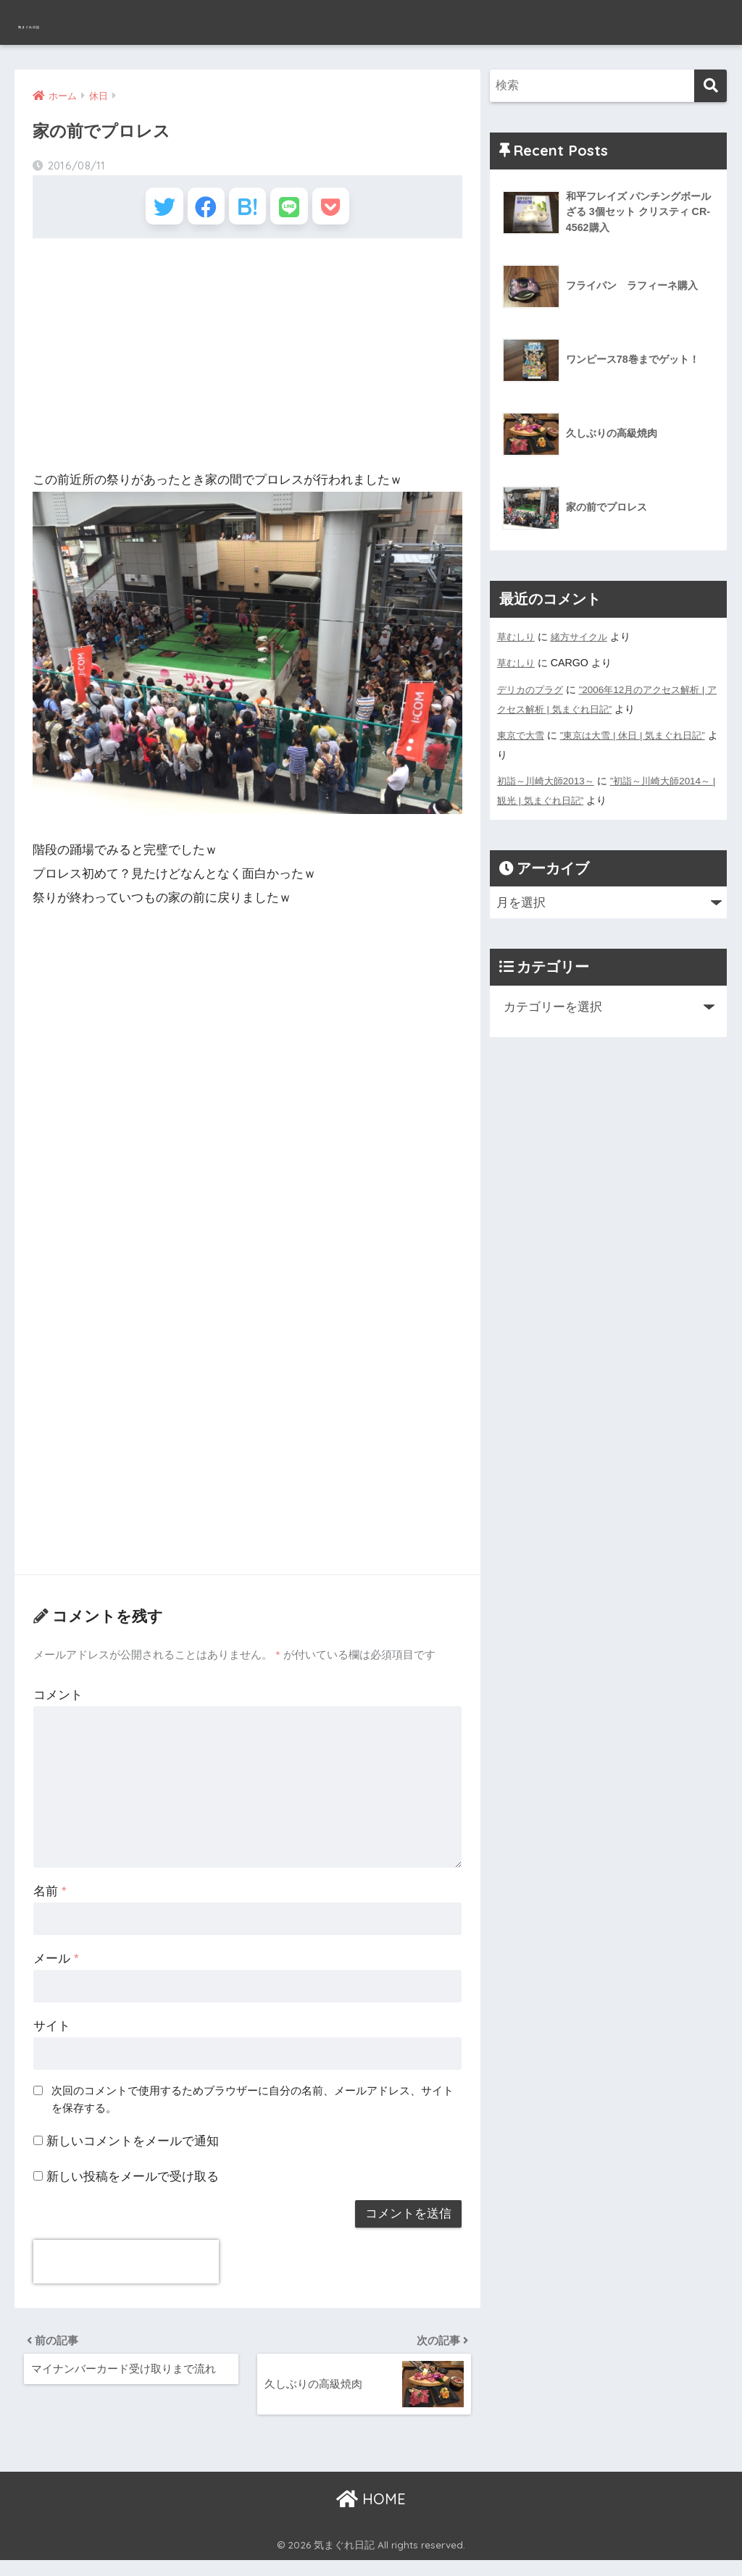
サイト (51, 2035)
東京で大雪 (522, 733)
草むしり (517, 636)
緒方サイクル (584, 636)
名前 (49, 1900)
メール (55, 1967)
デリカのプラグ (532, 689)
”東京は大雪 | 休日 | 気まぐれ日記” (642, 733)
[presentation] (126, 2270)
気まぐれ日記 (71, 22)
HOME (371, 2515)
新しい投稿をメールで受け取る (132, 2184)
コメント (58, 1704)
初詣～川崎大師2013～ (549, 778)
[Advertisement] (247, 362)
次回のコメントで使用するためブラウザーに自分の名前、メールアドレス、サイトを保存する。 (252, 2107)
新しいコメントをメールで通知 (132, 2150)
